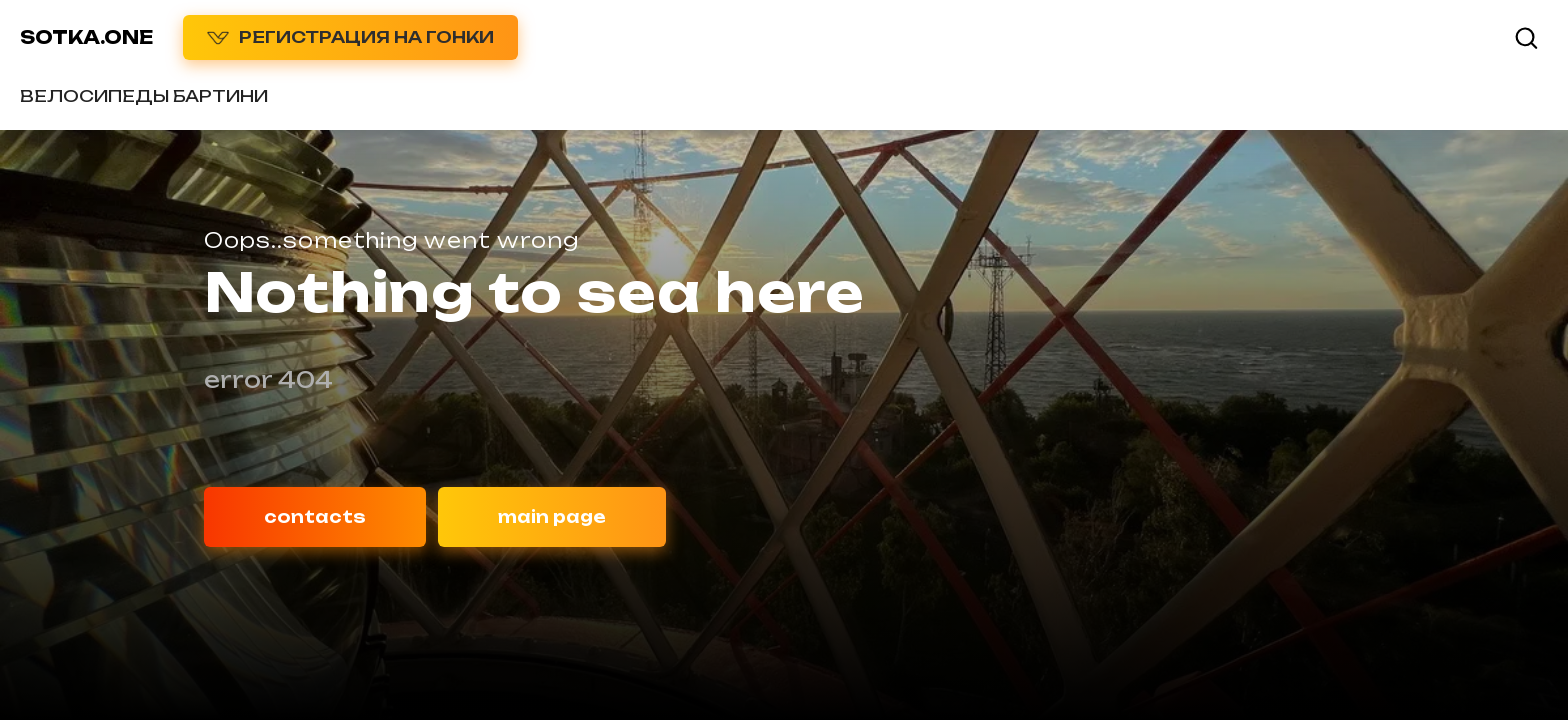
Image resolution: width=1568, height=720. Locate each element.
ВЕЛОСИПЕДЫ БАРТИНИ (144, 96)
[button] (1526, 37)
